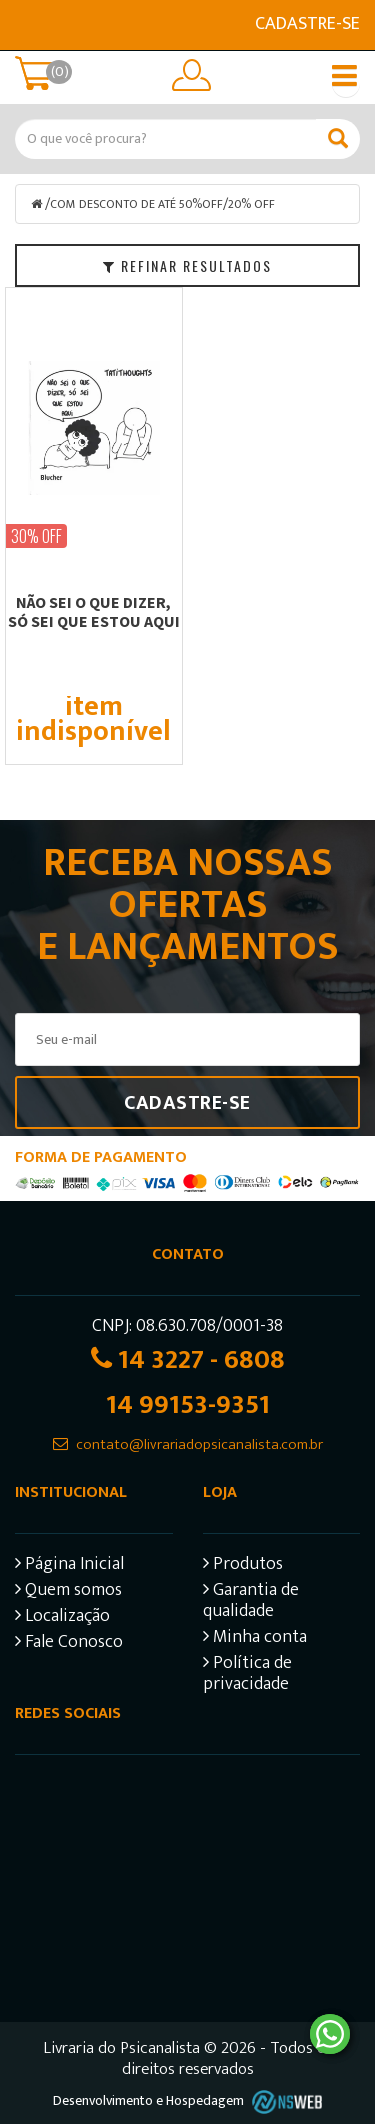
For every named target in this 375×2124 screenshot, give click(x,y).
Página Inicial (69, 1566)
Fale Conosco (69, 1644)
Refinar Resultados (187, 265)
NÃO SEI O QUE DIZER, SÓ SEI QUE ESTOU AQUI (94, 611)
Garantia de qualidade (251, 1603)
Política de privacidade (247, 1676)
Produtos (243, 1566)
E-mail (27, 25)
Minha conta (255, 1639)
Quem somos (68, 1592)
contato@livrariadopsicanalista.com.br (199, 1444)
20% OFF (251, 204)
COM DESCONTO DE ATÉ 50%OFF (136, 204)
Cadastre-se (307, 24)
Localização (62, 1618)
